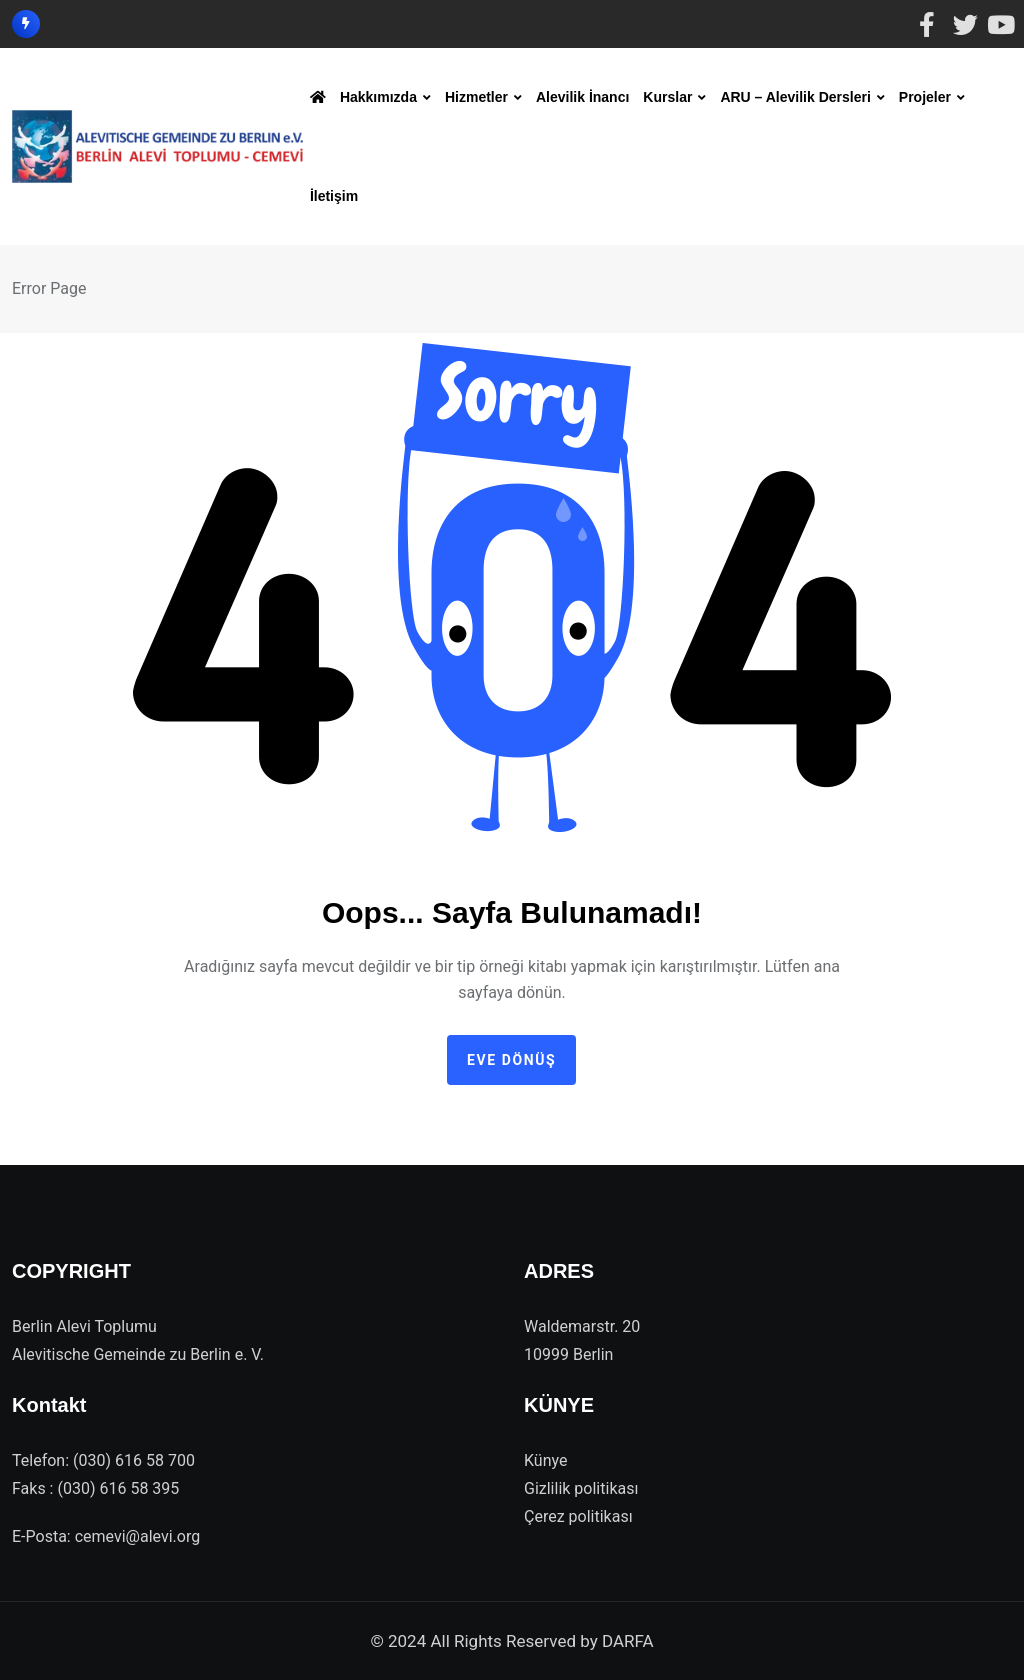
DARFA (628, 1641)
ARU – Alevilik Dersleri (795, 97)
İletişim (334, 196)
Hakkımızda (378, 97)
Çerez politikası (578, 1516)
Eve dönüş (511, 1060)
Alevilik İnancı (582, 97)
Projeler (925, 97)
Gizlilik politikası (581, 1488)
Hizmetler (476, 97)
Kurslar (667, 97)
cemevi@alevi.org (138, 1536)
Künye (545, 1460)
